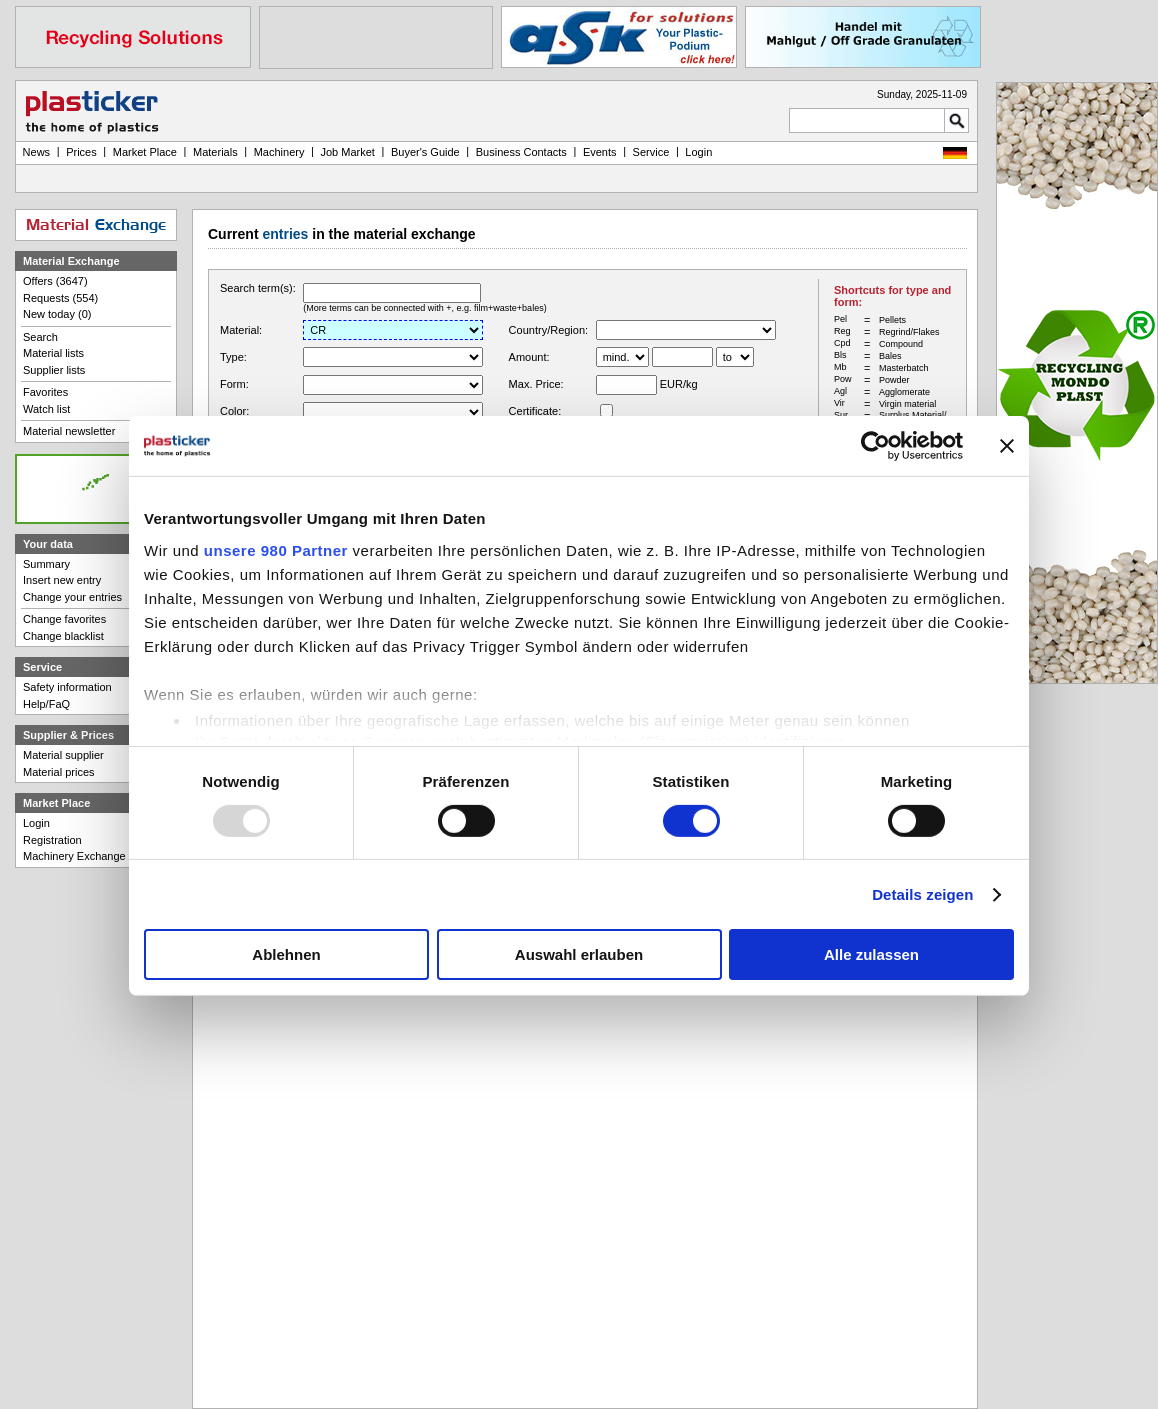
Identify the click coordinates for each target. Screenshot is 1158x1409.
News (37, 152)
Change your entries (72, 597)
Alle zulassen (871, 954)
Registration (52, 840)
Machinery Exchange (74, 856)
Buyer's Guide (425, 152)
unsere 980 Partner (276, 549)
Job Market (347, 152)
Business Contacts (521, 152)
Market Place (145, 152)
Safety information (67, 687)
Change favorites (64, 619)
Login (36, 823)
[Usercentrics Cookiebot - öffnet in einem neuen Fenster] (875, 446)
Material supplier (63, 755)
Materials (215, 152)
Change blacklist (63, 636)
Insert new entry (62, 580)
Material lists (53, 353)
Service (651, 152)
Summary (46, 564)
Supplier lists (54, 370)
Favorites (45, 392)
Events (600, 152)
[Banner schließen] (1007, 446)
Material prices (59, 772)
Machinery (279, 152)
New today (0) (57, 314)
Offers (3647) (55, 281)
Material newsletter (69, 431)
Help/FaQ (46, 704)
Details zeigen (922, 894)
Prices (81, 152)
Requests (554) (60, 298)
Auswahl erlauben (579, 954)
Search (40, 337)
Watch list (46, 409)
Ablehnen (286, 954)
